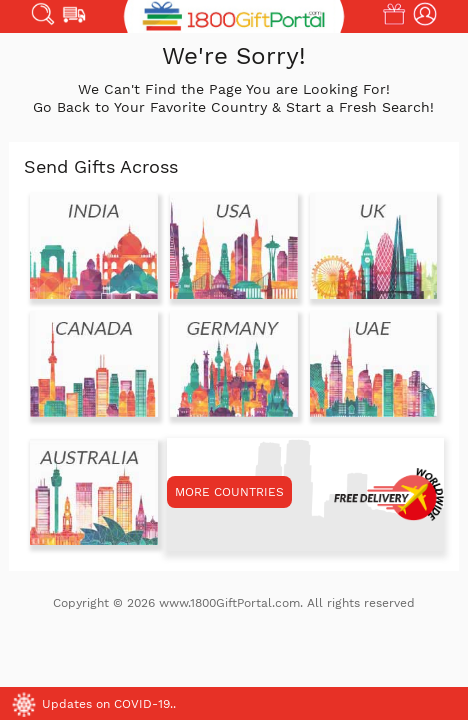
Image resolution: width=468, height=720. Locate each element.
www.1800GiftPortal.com (229, 603)
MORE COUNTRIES (229, 492)
